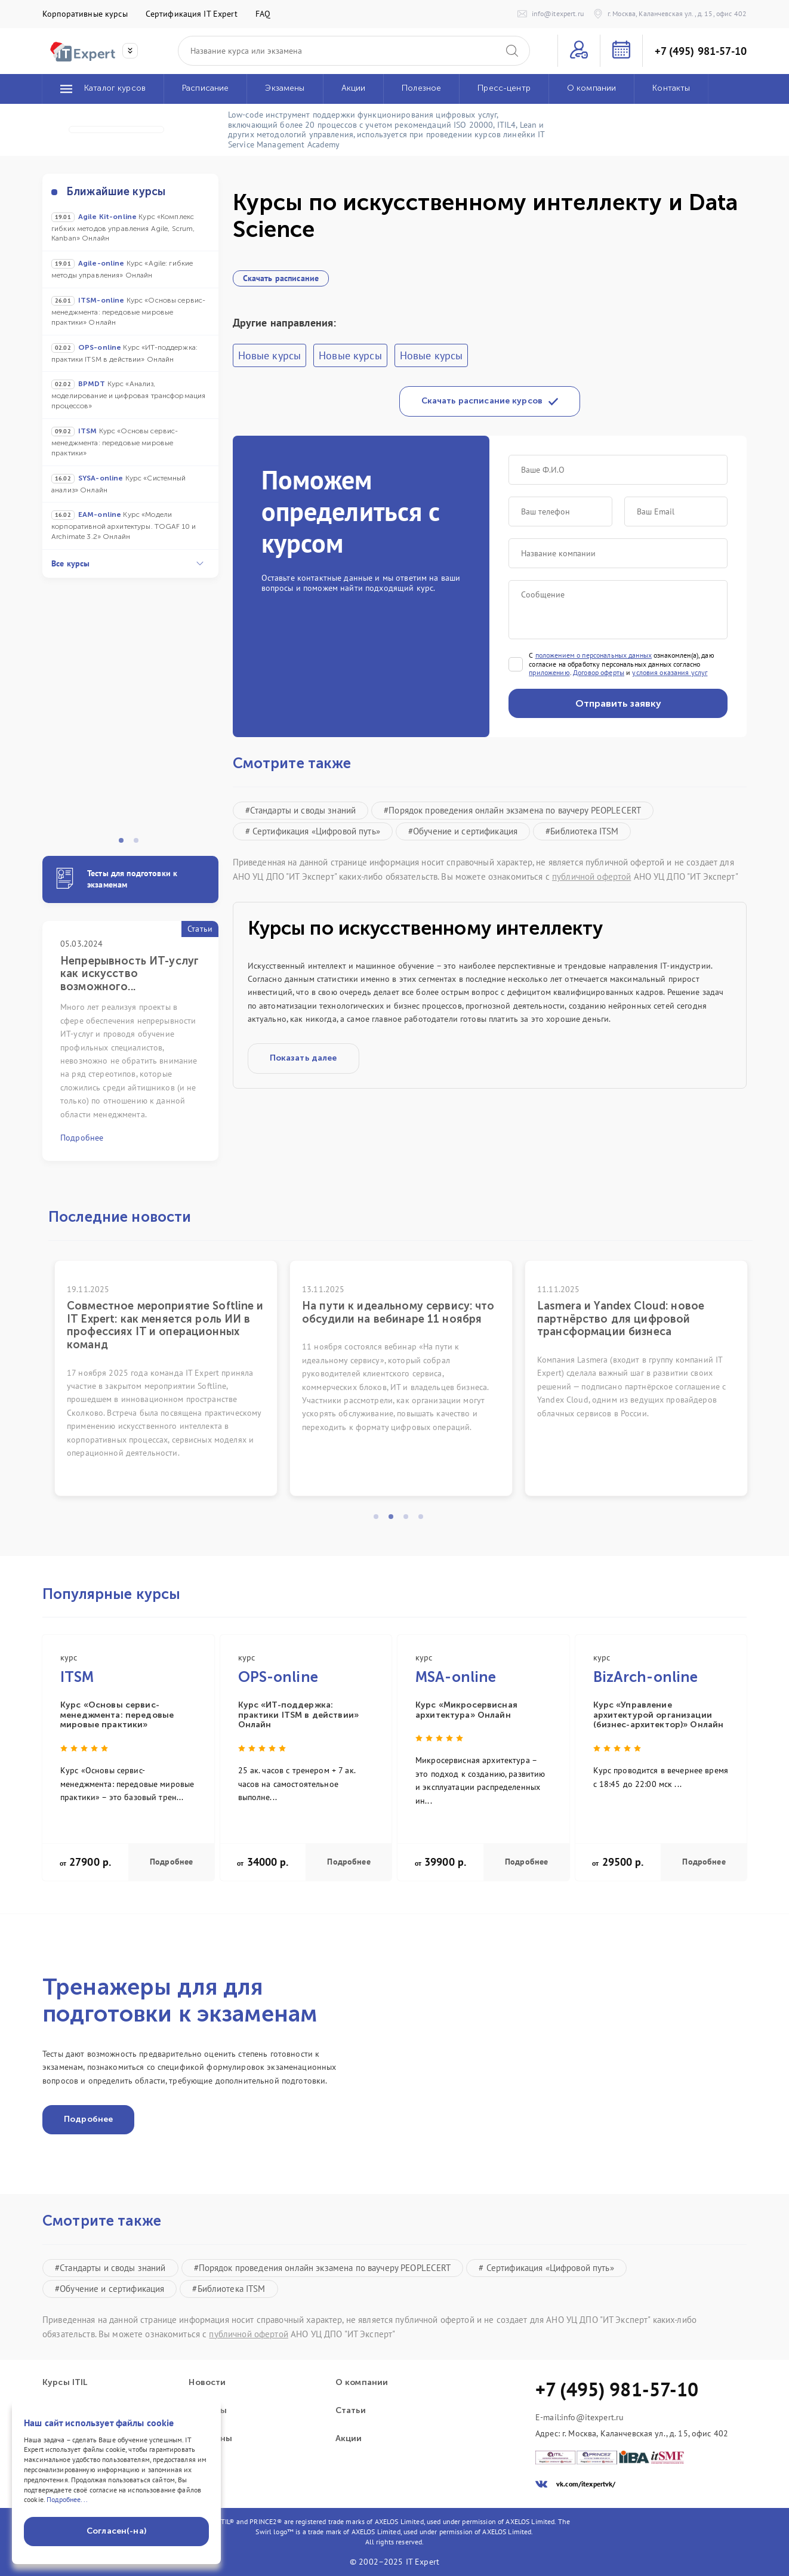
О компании (361, 2382)
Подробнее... (67, 2499)
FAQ (262, 13)
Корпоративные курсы (85, 13)
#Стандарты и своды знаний (300, 810)
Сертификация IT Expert (192, 13)
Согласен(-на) (116, 2531)
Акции (348, 2438)
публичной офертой (591, 876)
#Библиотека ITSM (581, 831)
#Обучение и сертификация (462, 831)
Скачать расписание (281, 278)
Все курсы (127, 563)
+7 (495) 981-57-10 (701, 51)
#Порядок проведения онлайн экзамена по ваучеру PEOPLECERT (512, 810)
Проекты (208, 2410)
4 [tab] (424, 1520)
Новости (207, 2382)
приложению (549, 672)
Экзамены (210, 2438)
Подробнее (171, 1862)
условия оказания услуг (669, 672)
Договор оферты (598, 672)
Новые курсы (269, 355)
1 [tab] (125, 844)
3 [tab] (409, 1520)
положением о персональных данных (593, 655)
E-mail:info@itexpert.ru (579, 2417)
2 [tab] (140, 844)
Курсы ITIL (64, 2382)
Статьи (350, 2410)
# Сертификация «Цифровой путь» (312, 831)
